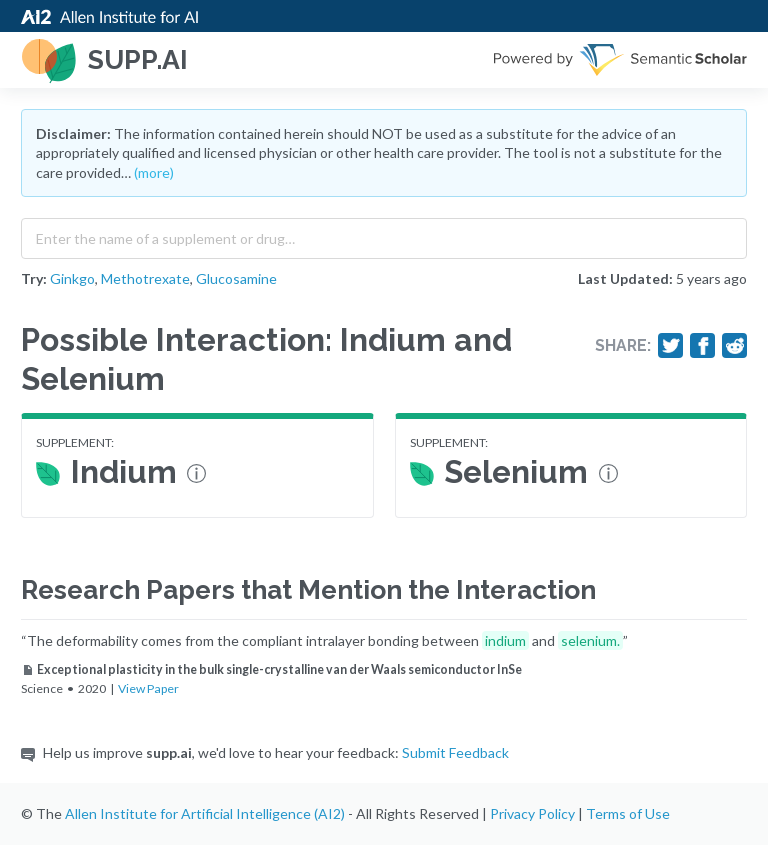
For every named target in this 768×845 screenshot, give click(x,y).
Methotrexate (145, 278)
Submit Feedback (455, 752)
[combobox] (384, 234)
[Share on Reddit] (735, 346)
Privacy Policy (532, 813)
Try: (34, 278)
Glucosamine (236, 278)
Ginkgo (72, 278)
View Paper (148, 688)
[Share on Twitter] (671, 346)
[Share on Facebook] (703, 346)
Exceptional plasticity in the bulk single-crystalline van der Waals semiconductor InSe (271, 669)
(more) (154, 172)
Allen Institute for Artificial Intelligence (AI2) (205, 813)
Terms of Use (628, 813)
